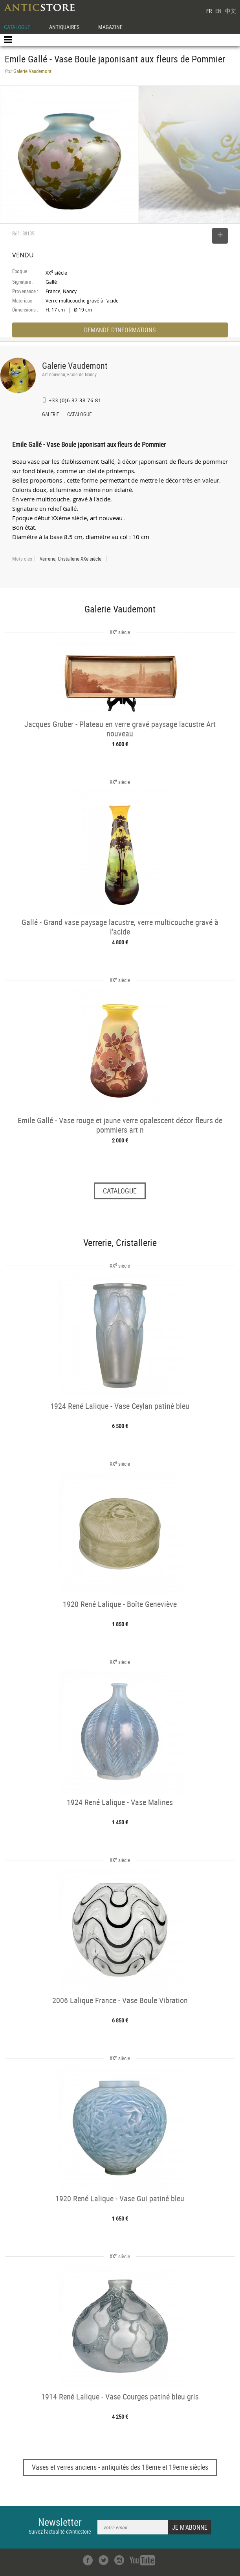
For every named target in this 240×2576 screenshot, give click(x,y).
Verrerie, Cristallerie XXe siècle (70, 558)
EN (218, 11)
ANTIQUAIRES (64, 27)
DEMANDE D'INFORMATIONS (120, 330)
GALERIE (50, 415)
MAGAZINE (110, 27)
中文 (230, 11)
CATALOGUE (17, 27)
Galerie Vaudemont (75, 365)
